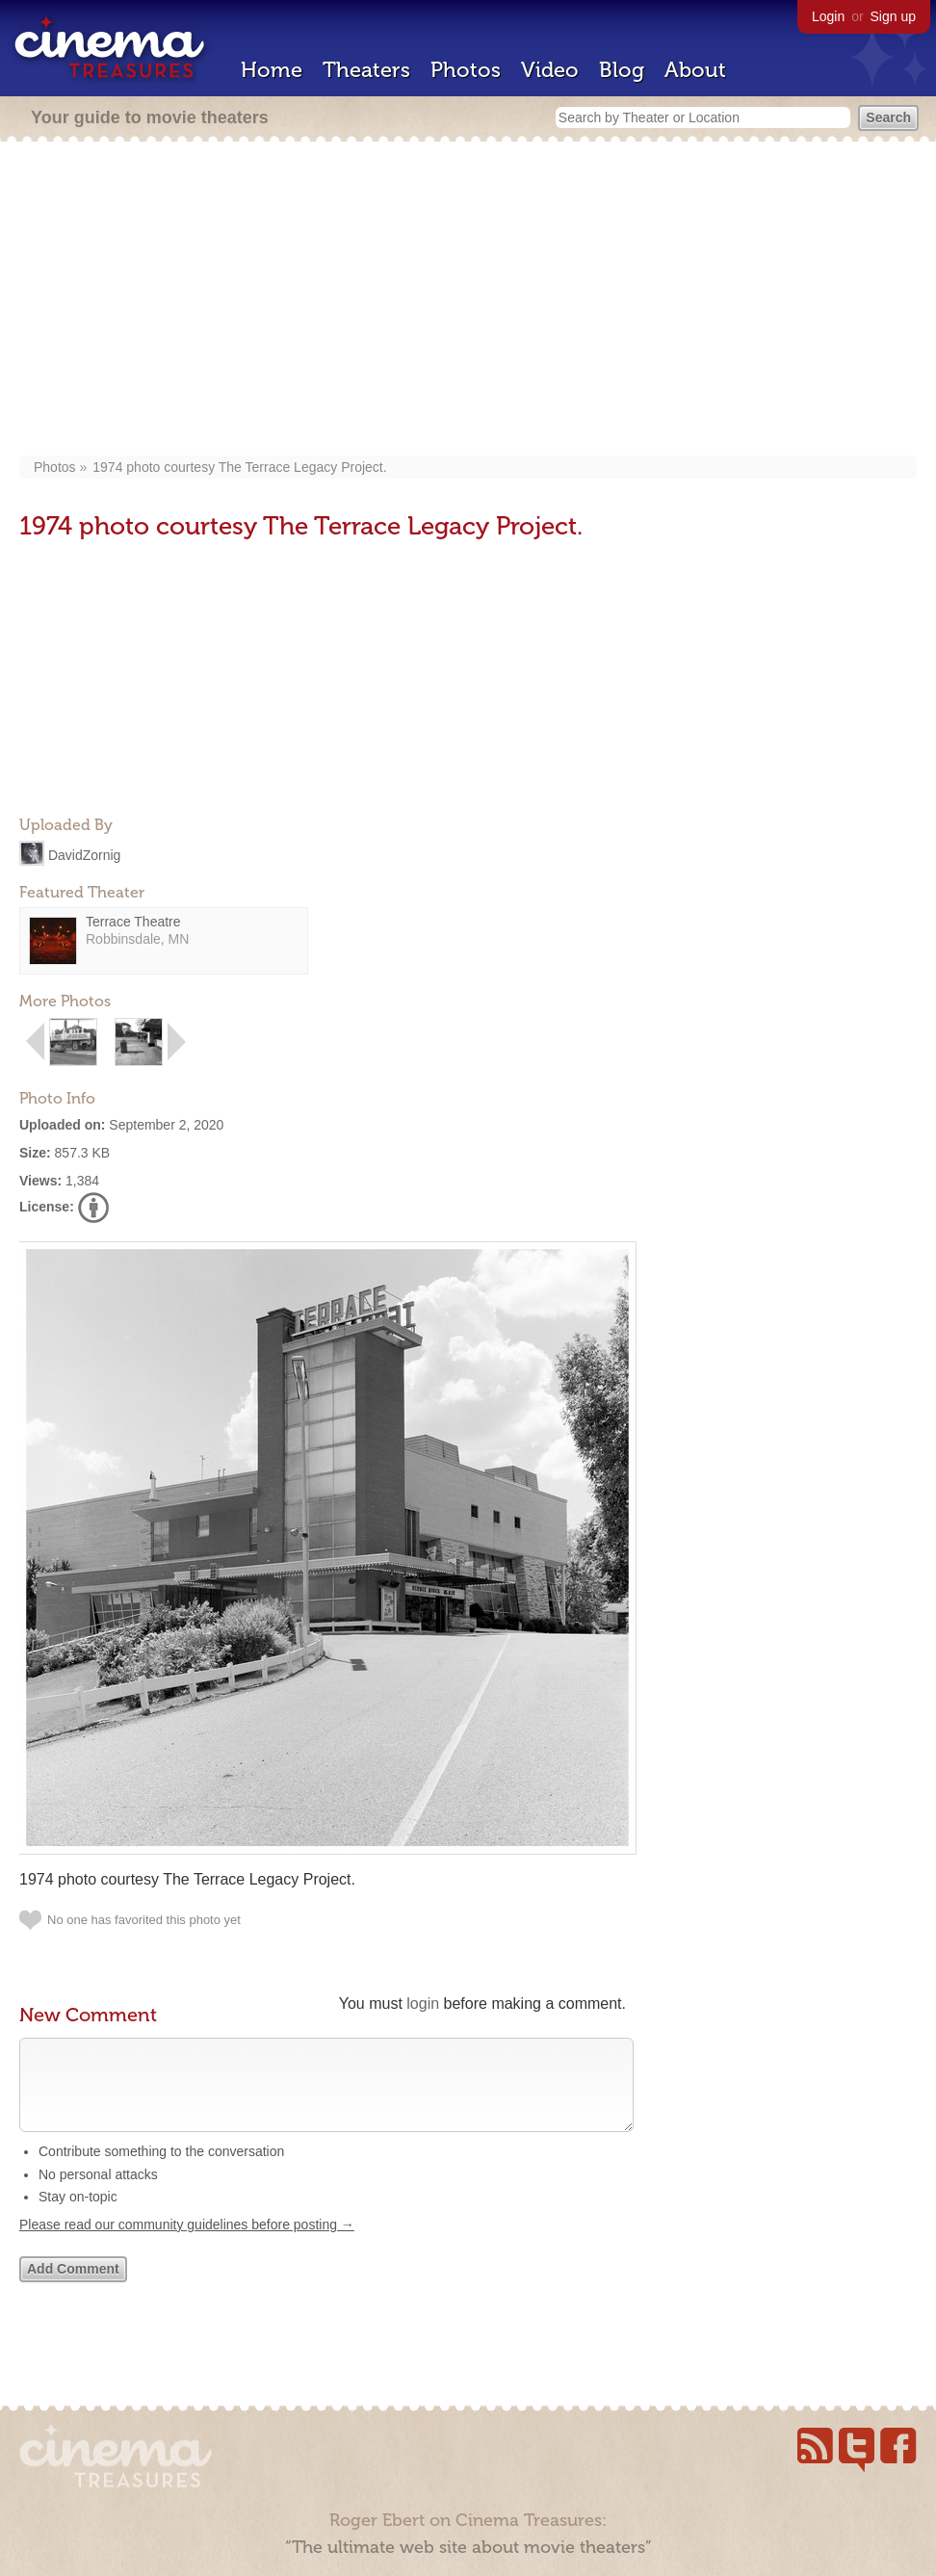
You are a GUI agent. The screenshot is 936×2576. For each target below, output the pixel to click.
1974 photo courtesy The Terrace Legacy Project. (239, 467)
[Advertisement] (468, 300)
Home (271, 70)
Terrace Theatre (133, 921)
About (695, 70)
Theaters (366, 70)
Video (550, 70)
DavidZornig (84, 854)
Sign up (893, 16)
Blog (621, 70)
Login (828, 16)
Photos (465, 70)
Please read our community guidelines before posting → (186, 2243)
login (422, 2003)
